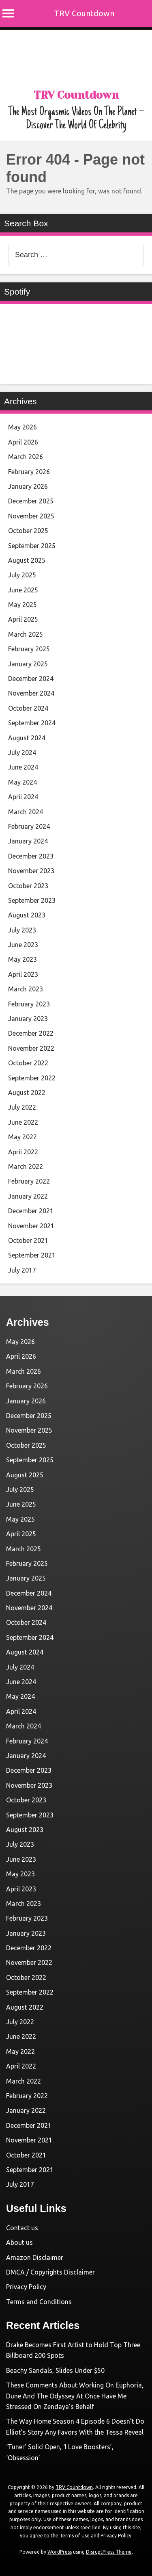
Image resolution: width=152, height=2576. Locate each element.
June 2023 (23, 944)
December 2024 (31, 678)
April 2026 (23, 442)
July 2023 (22, 930)
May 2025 (22, 604)
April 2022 (23, 1152)
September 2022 (32, 1078)
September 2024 (32, 722)
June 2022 (23, 1122)
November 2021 (31, 1225)
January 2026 (28, 486)
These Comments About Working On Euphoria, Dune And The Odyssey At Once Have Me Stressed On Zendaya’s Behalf (74, 2395)
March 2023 (25, 989)
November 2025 (31, 516)
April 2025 (23, 619)
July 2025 (22, 575)
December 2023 (31, 856)
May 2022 (22, 1137)
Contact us (22, 2227)
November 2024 (31, 693)
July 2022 (22, 1107)
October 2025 (28, 530)
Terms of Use (75, 2535)
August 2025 (26, 560)
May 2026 (22, 427)
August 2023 (26, 915)
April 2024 (23, 796)
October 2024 (28, 708)
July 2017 (22, 1270)
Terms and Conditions (39, 2301)
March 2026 (25, 456)
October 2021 (28, 1240)
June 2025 (23, 590)
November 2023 (31, 870)
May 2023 (22, 959)
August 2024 (26, 738)
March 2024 (25, 811)
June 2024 (23, 767)
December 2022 (31, 1033)
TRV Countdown (84, 13)
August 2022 (26, 1092)
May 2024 (22, 782)
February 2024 (29, 826)
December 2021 (31, 1210)
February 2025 (29, 649)
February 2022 (29, 1181)
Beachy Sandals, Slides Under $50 (55, 2370)
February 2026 (29, 471)
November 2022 (31, 1048)
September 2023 (32, 900)
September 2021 (32, 1255)
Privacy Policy (26, 2286)
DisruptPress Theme (109, 2551)
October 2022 (28, 1063)
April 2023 (23, 974)
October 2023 (28, 885)
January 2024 (28, 841)
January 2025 (28, 664)
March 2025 (25, 634)
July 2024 (22, 752)
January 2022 (28, 1196)
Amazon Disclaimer (34, 2257)
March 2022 (25, 1166)
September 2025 (32, 545)
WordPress (59, 2551)
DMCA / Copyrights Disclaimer (50, 2272)
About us (19, 2242)
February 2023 (29, 1004)
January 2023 (28, 1018)
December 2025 (31, 501)
